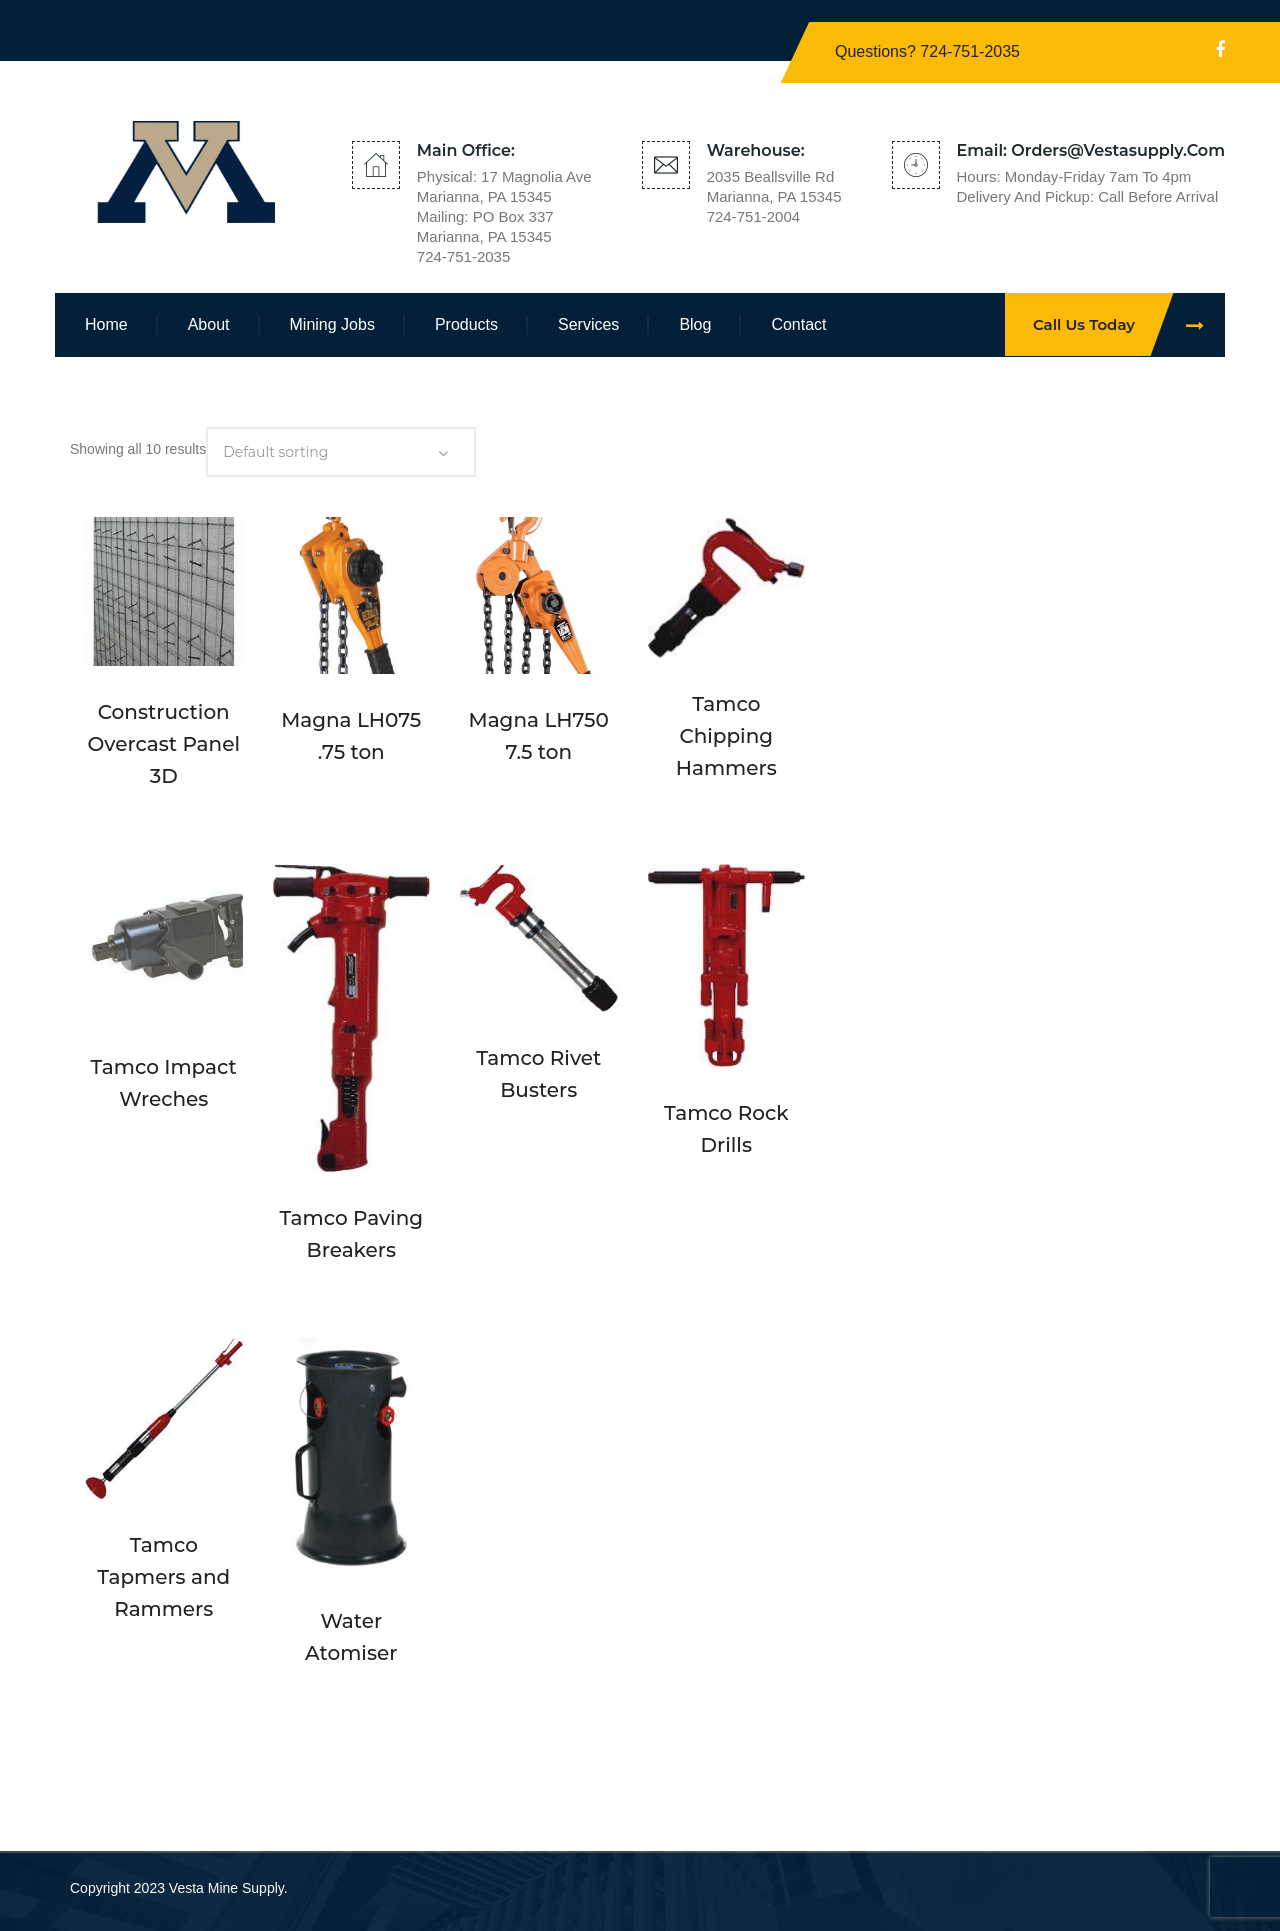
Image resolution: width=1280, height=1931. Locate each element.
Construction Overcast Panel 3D (164, 744)
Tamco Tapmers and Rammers (163, 1577)
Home (106, 324)
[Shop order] (341, 452)
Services (588, 324)
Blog (695, 324)
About (209, 324)
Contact (798, 324)
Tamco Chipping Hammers (726, 736)
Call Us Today (1129, 324)
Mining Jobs (332, 324)
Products (466, 324)
